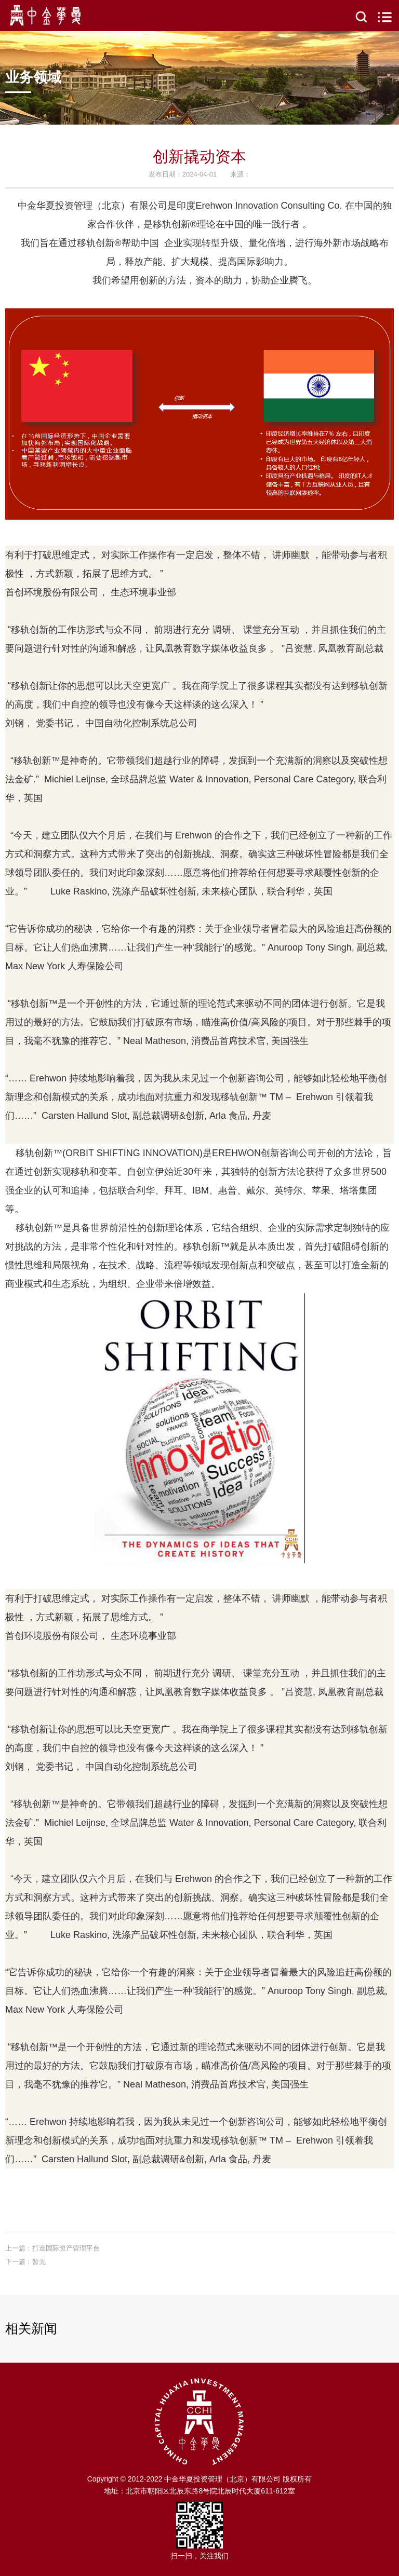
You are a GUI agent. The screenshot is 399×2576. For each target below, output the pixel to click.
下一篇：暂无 (25, 2262)
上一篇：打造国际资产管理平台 (52, 2248)
